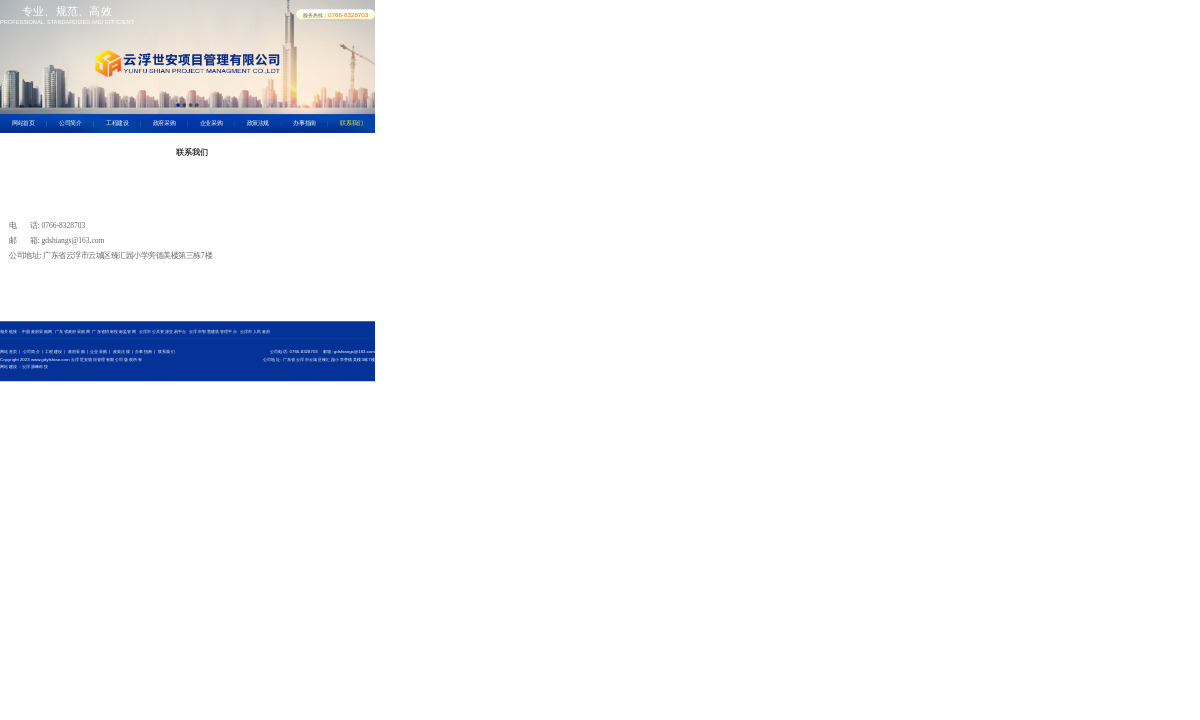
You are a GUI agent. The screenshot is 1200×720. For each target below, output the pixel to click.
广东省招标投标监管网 (114, 330)
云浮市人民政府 (255, 330)
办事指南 (304, 123)
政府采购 (164, 123)
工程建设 (117, 123)
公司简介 (70, 123)
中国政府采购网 (37, 330)
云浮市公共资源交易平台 (163, 330)
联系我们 (351, 123)
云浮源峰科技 (35, 366)
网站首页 (23, 123)
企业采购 (211, 123)
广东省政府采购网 (72, 330)
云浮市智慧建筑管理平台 (213, 330)
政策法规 (258, 123)
